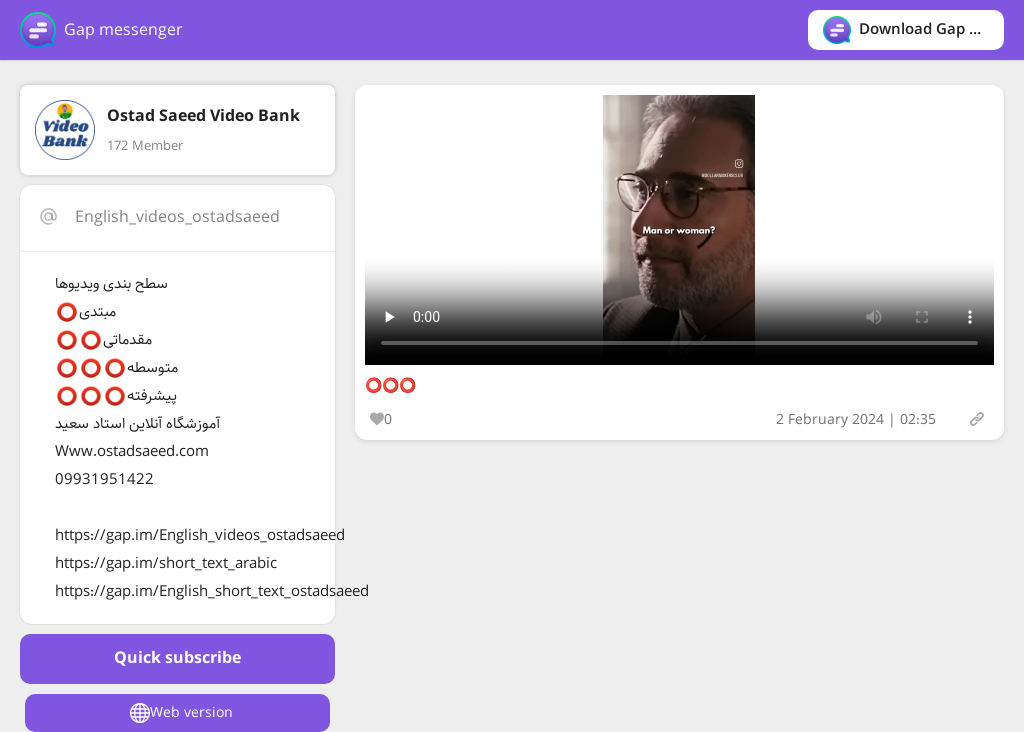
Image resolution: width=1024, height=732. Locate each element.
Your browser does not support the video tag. (679, 230)
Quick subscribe (177, 658)
